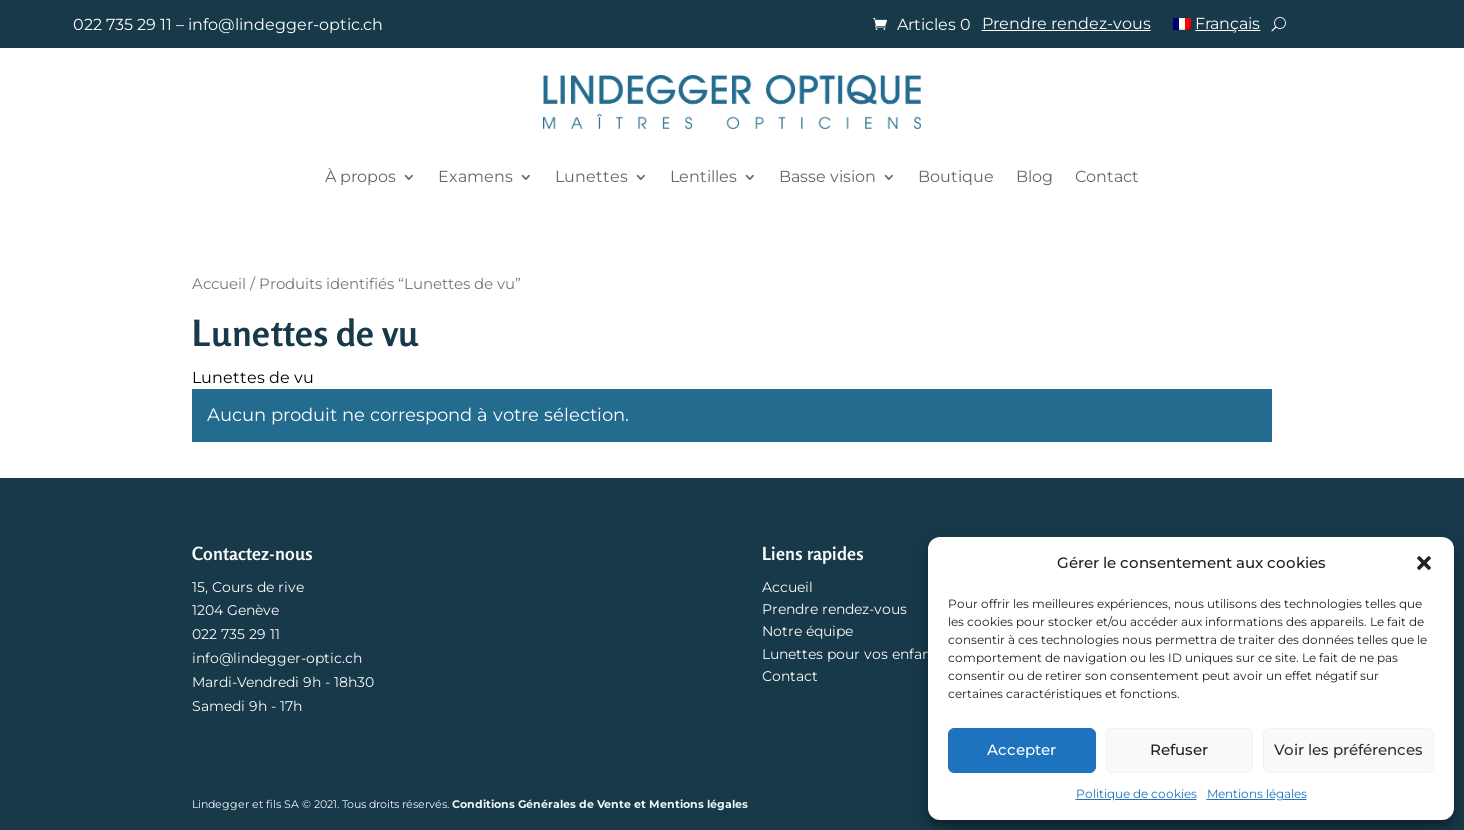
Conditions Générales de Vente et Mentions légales (600, 804)
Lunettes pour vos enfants (853, 654)
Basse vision (827, 176)
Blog (1034, 176)
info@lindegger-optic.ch (285, 24)
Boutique (956, 176)
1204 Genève (235, 610)
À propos (360, 176)
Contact (1107, 176)
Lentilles (703, 176)
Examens (475, 176)
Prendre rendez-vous (1066, 25)
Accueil (219, 284)
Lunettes (591, 176)
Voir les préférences (1348, 749)
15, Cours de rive (248, 587)
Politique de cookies (1136, 793)
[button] (1424, 563)
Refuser (1179, 749)
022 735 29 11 (122, 24)
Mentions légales (1257, 793)
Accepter (1021, 749)
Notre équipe (807, 631)
